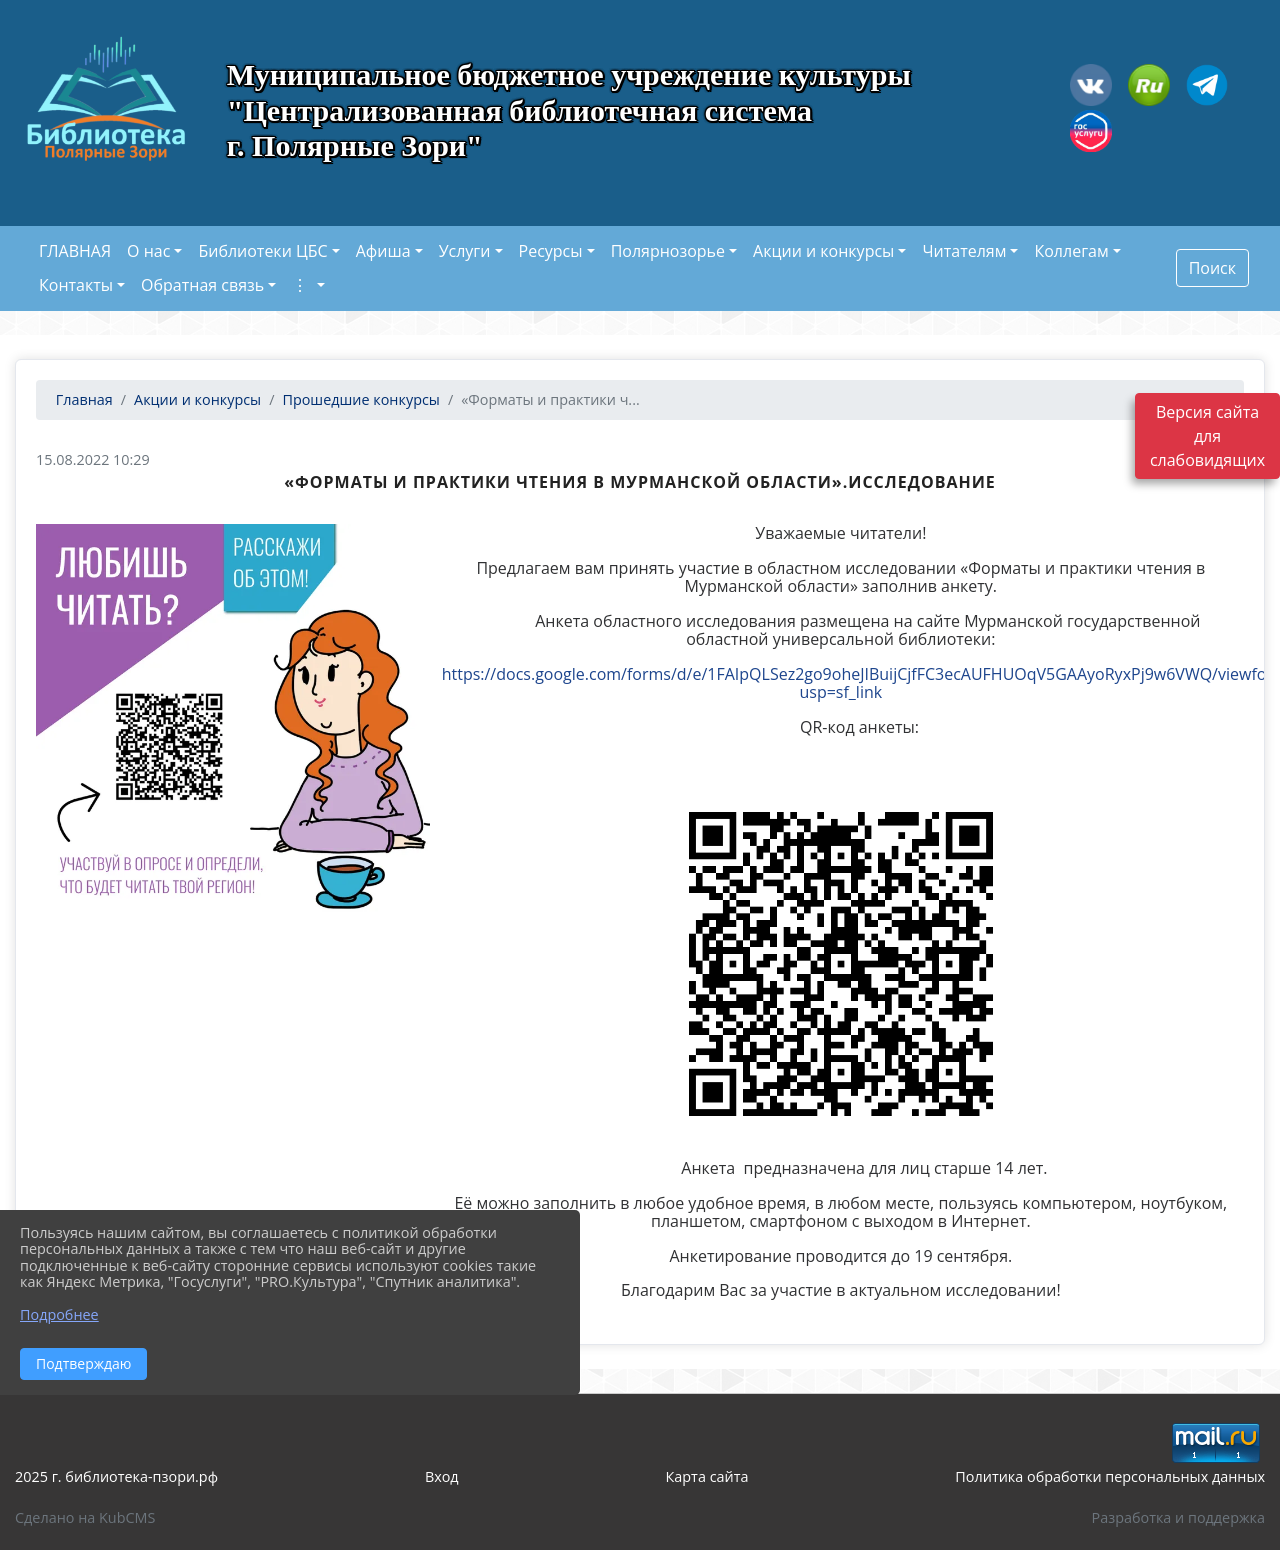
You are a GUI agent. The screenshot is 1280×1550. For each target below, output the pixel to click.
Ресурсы (551, 251)
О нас (148, 251)
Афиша (383, 251)
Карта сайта (707, 1476)
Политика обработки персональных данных (1110, 1476)
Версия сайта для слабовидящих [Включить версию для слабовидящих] (1207, 436)
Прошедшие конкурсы (360, 399)
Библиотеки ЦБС (262, 251)
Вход (442, 1476)
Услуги (465, 251)
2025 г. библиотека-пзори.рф (116, 1476)
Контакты (76, 285)
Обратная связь (202, 285)
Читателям (964, 251)
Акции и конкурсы (823, 251)
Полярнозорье (668, 251)
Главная (82, 399)
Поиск (1212, 268)
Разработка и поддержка (1178, 1517)
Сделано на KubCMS (85, 1517)
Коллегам (1071, 251)
